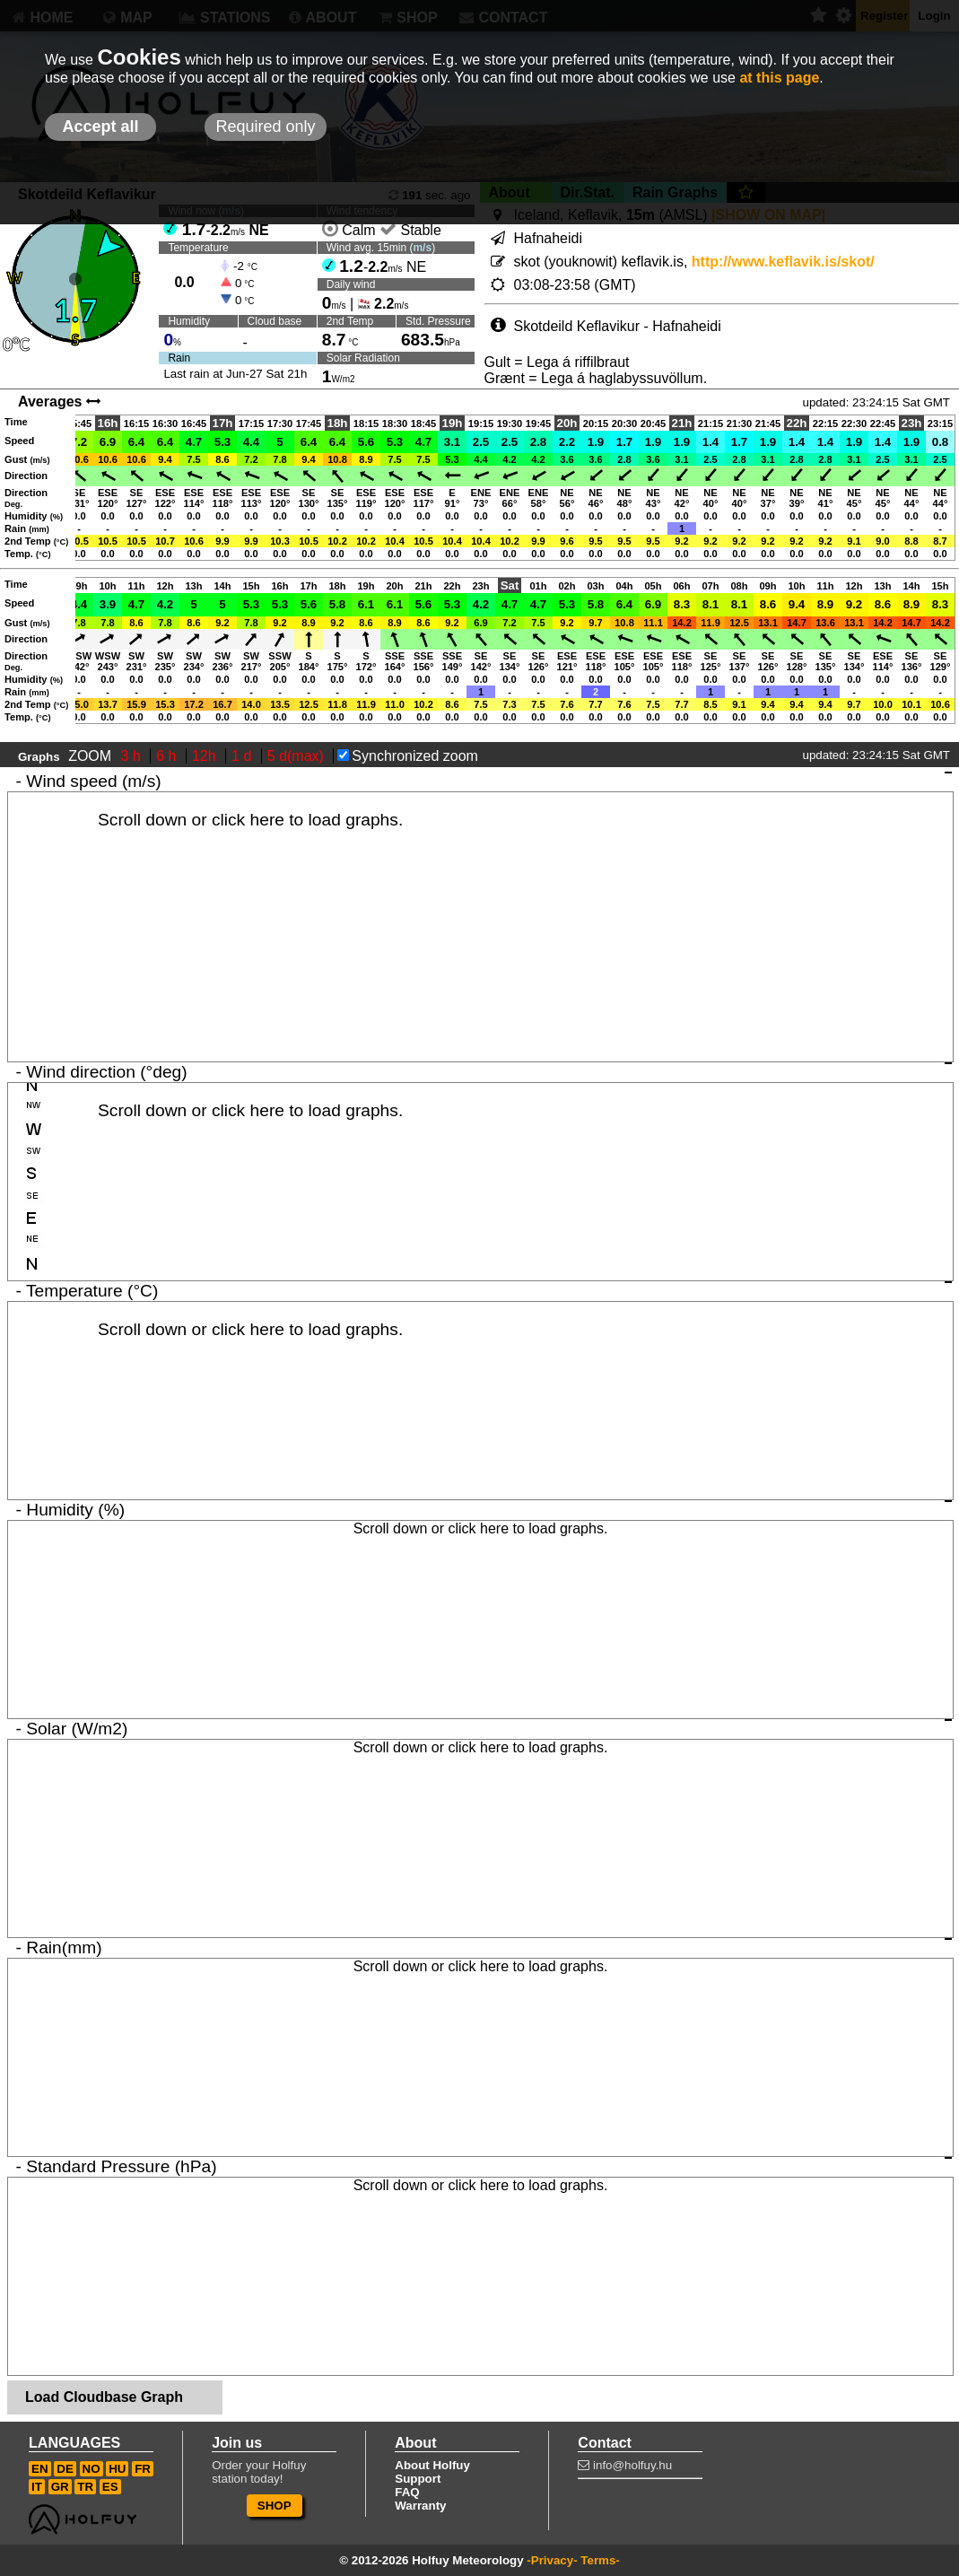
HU (117, 2469)
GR (60, 2486)
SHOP (274, 2505)
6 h (168, 756)
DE (65, 2469)
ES (110, 2486)
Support (417, 2478)
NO (91, 2469)
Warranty (420, 2505)
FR (143, 2469)
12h (206, 756)
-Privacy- (552, 2560)
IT (36, 2486)
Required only (265, 126)
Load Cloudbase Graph (104, 2397)
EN (39, 2469)
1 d (243, 756)
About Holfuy (432, 2465)
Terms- (599, 2560)
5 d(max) (297, 756)
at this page (779, 77)
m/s (422, 247)
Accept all (100, 126)
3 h (133, 756)
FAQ (407, 2492)
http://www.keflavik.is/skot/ (783, 261)
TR (85, 2486)
